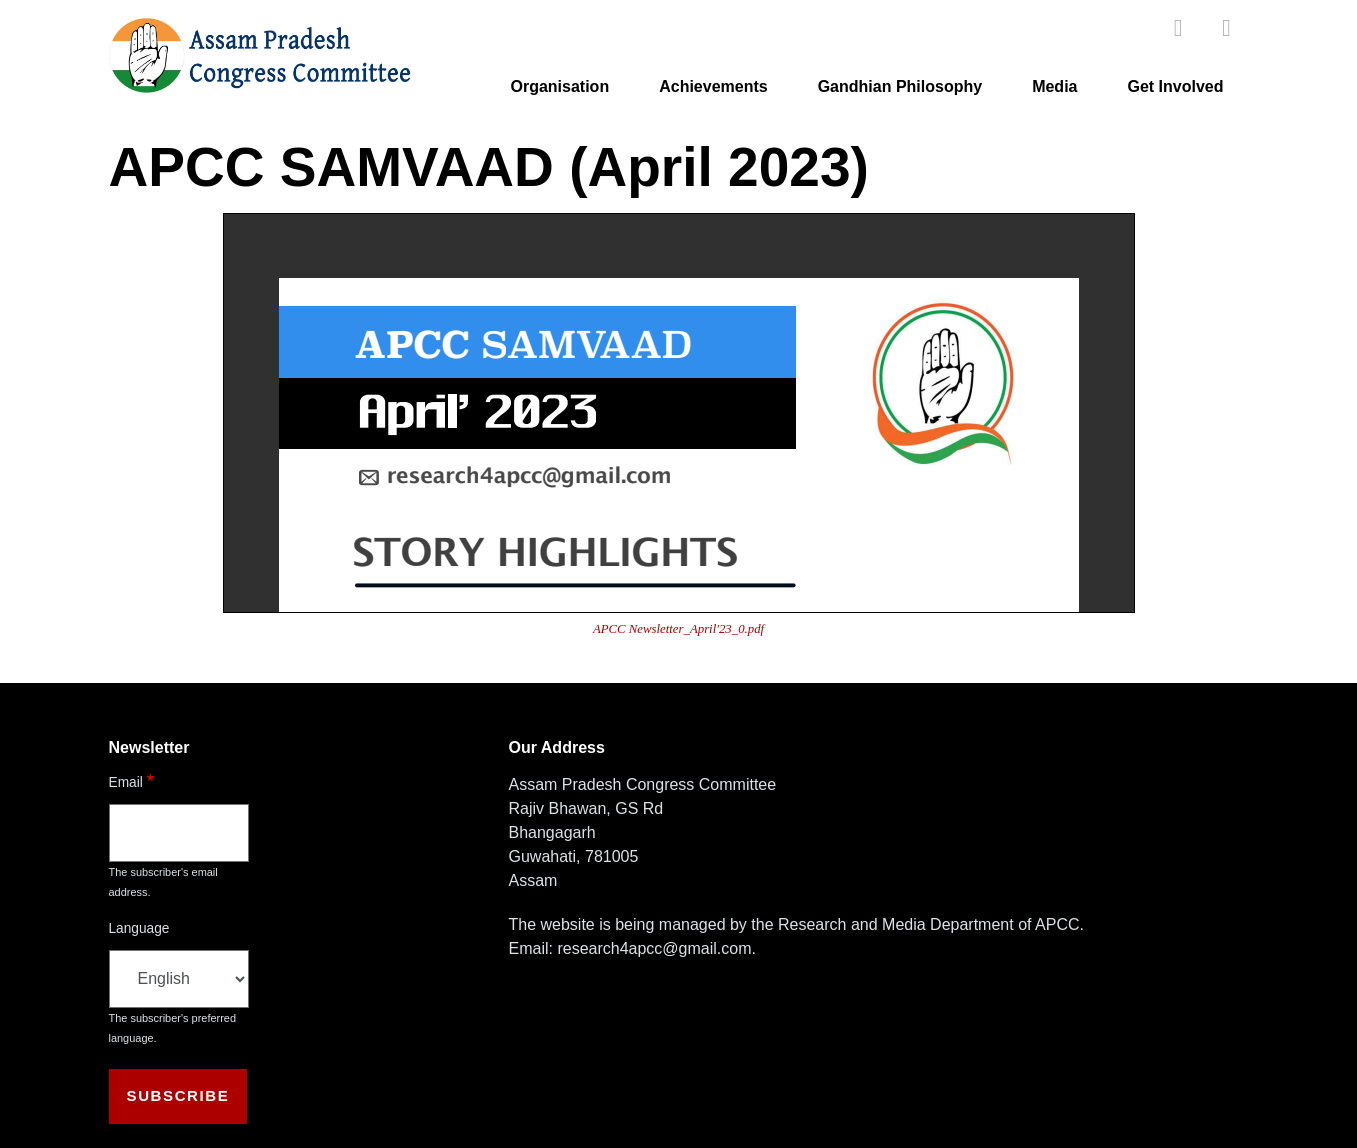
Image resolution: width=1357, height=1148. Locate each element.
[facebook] (1178, 27)
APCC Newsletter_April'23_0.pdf (678, 629)
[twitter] (1227, 27)
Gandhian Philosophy (900, 86)
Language (139, 928)
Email (126, 782)
